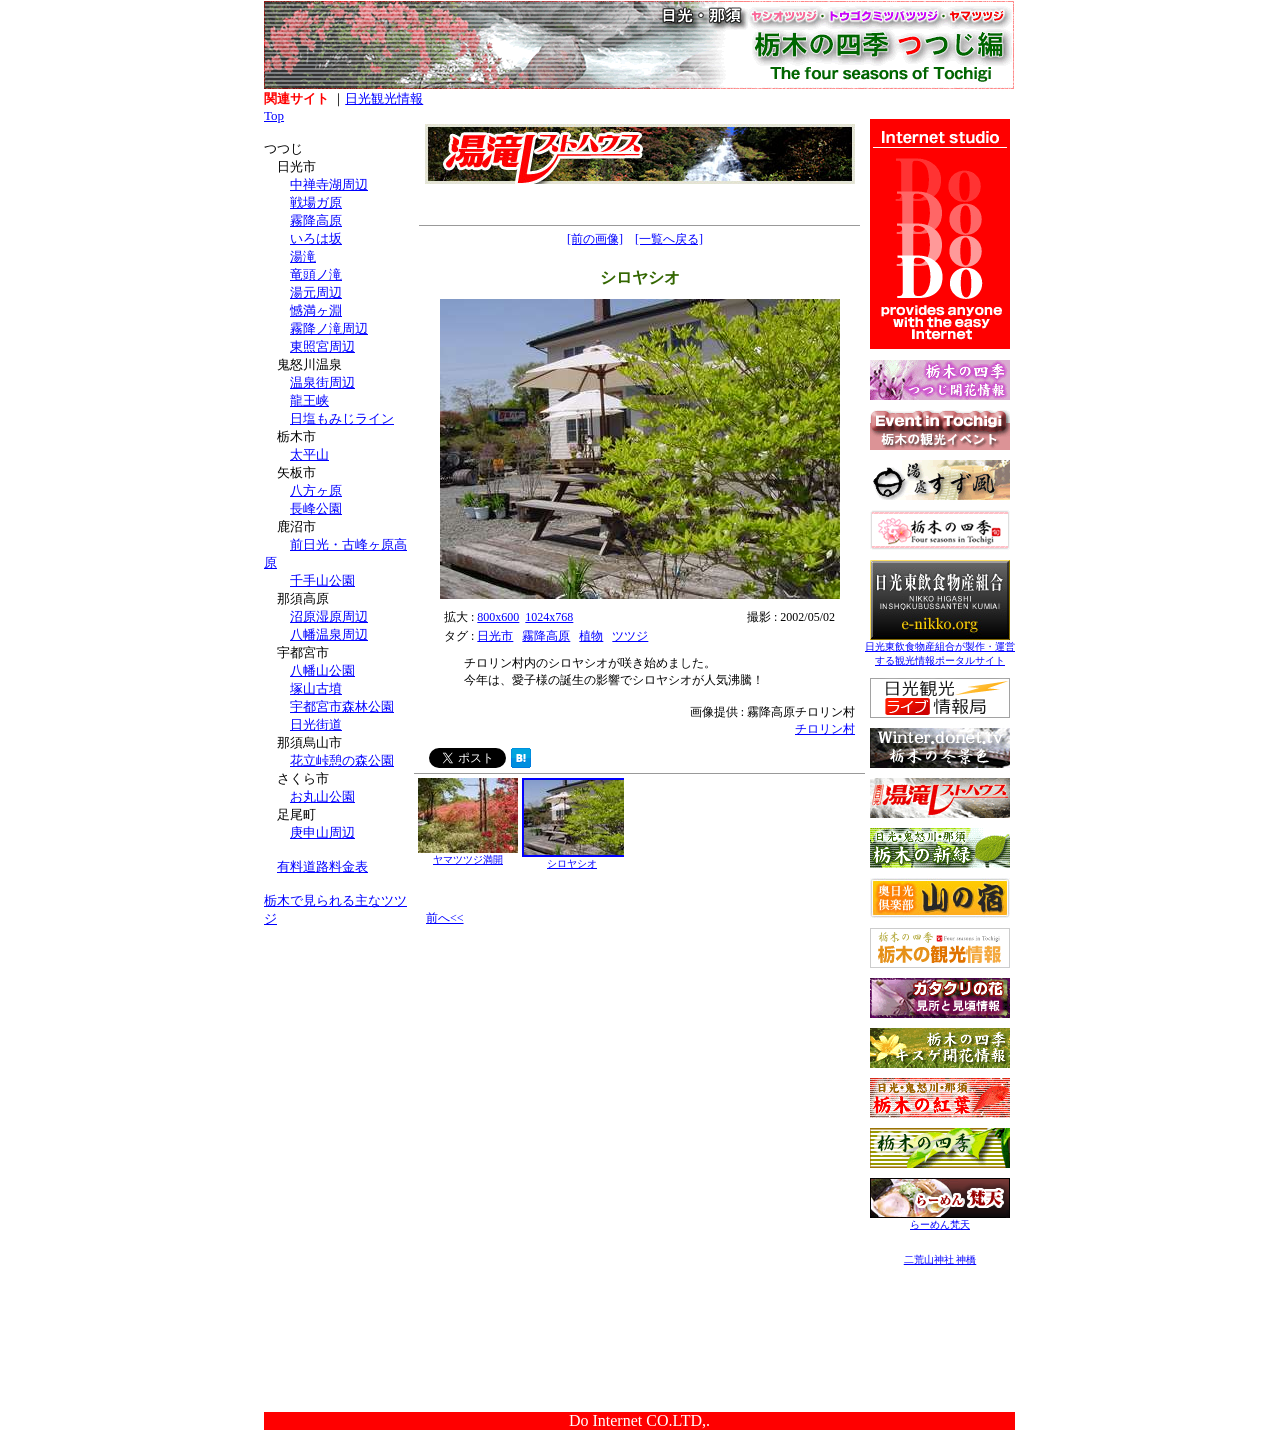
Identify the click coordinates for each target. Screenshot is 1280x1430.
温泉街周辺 (322, 382)
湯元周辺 (316, 292)
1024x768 (549, 617)
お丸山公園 (322, 796)
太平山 (309, 454)
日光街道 (316, 724)
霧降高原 (316, 220)
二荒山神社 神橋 (940, 1259)
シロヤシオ (574, 858)
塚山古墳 (316, 688)
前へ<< (445, 918)
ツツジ (630, 636)
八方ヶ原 (316, 490)
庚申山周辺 (322, 832)
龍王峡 (309, 400)
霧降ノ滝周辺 (329, 328)
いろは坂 (316, 238)
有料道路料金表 (322, 866)
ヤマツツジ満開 (468, 854)
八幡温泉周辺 (329, 634)
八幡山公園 (322, 670)
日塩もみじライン (342, 418)
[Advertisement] (339, 1068)
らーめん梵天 (940, 1219)
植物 (591, 636)
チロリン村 (825, 729)
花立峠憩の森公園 (342, 760)
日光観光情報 (384, 98)
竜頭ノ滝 (316, 274)
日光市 (495, 636)
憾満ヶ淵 (316, 310)
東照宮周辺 (322, 346)
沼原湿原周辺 (329, 616)
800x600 (498, 617)
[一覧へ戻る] (669, 239)
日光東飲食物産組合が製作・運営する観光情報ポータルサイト (940, 648)
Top (274, 115)
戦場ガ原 (316, 202)
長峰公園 (316, 508)
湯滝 (303, 256)
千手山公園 (322, 580)
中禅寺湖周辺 (329, 184)
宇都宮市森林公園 (342, 706)
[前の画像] (595, 239)
